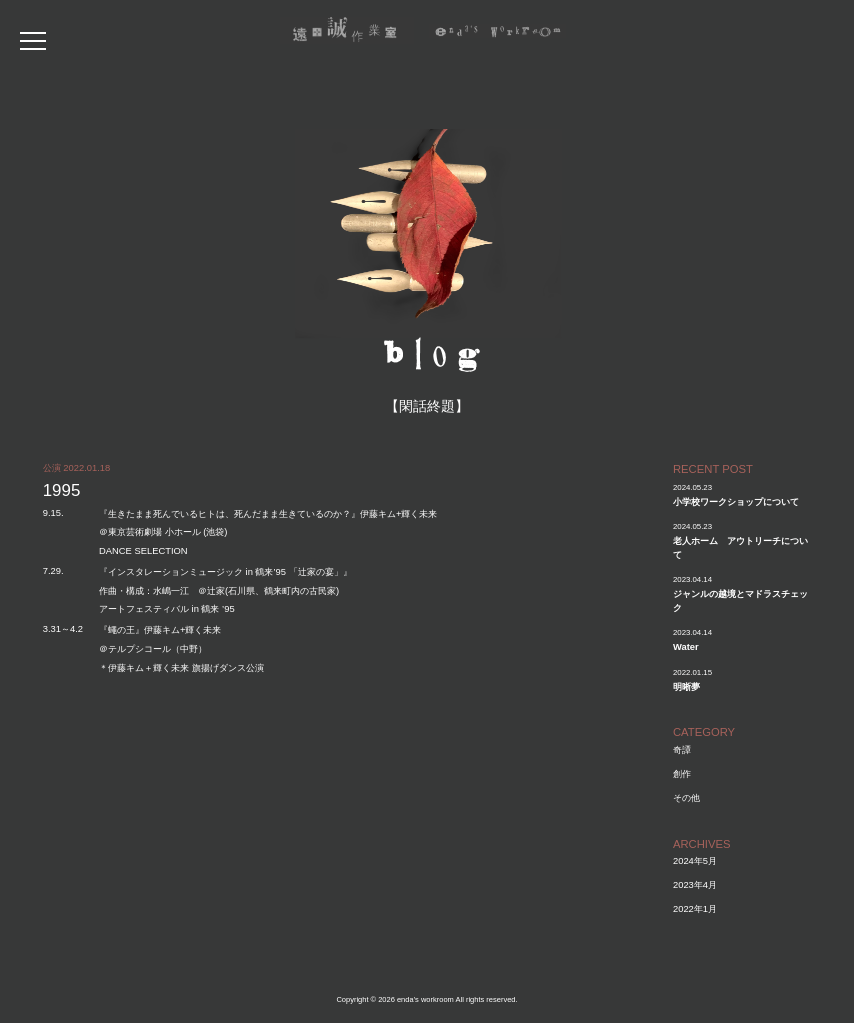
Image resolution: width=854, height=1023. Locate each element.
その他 (686, 797)
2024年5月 (695, 860)
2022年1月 (695, 908)
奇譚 (682, 749)
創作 (682, 773)
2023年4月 (695, 884)
